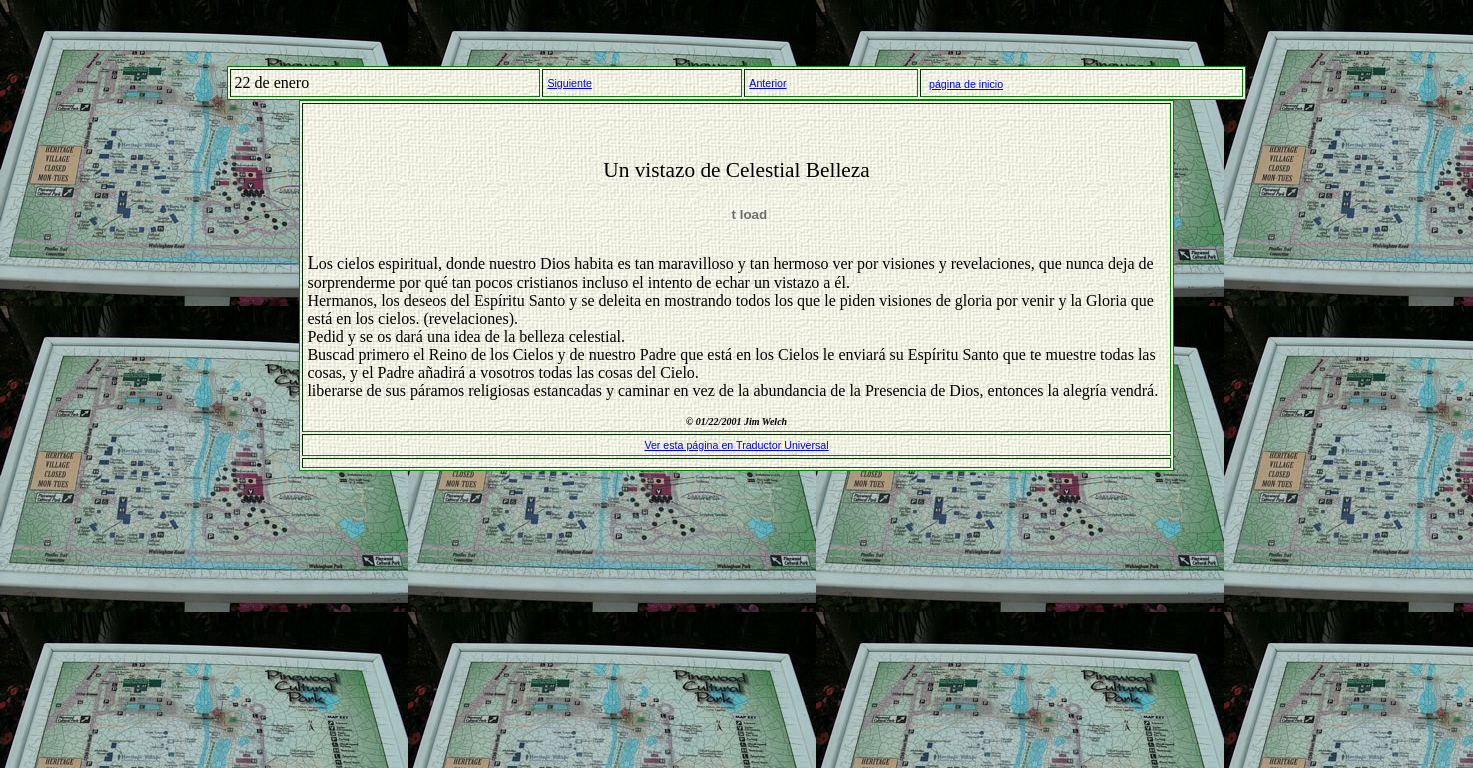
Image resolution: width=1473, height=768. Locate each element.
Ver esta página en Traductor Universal (736, 445)
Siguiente (569, 83)
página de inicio (966, 84)
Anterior (767, 83)
